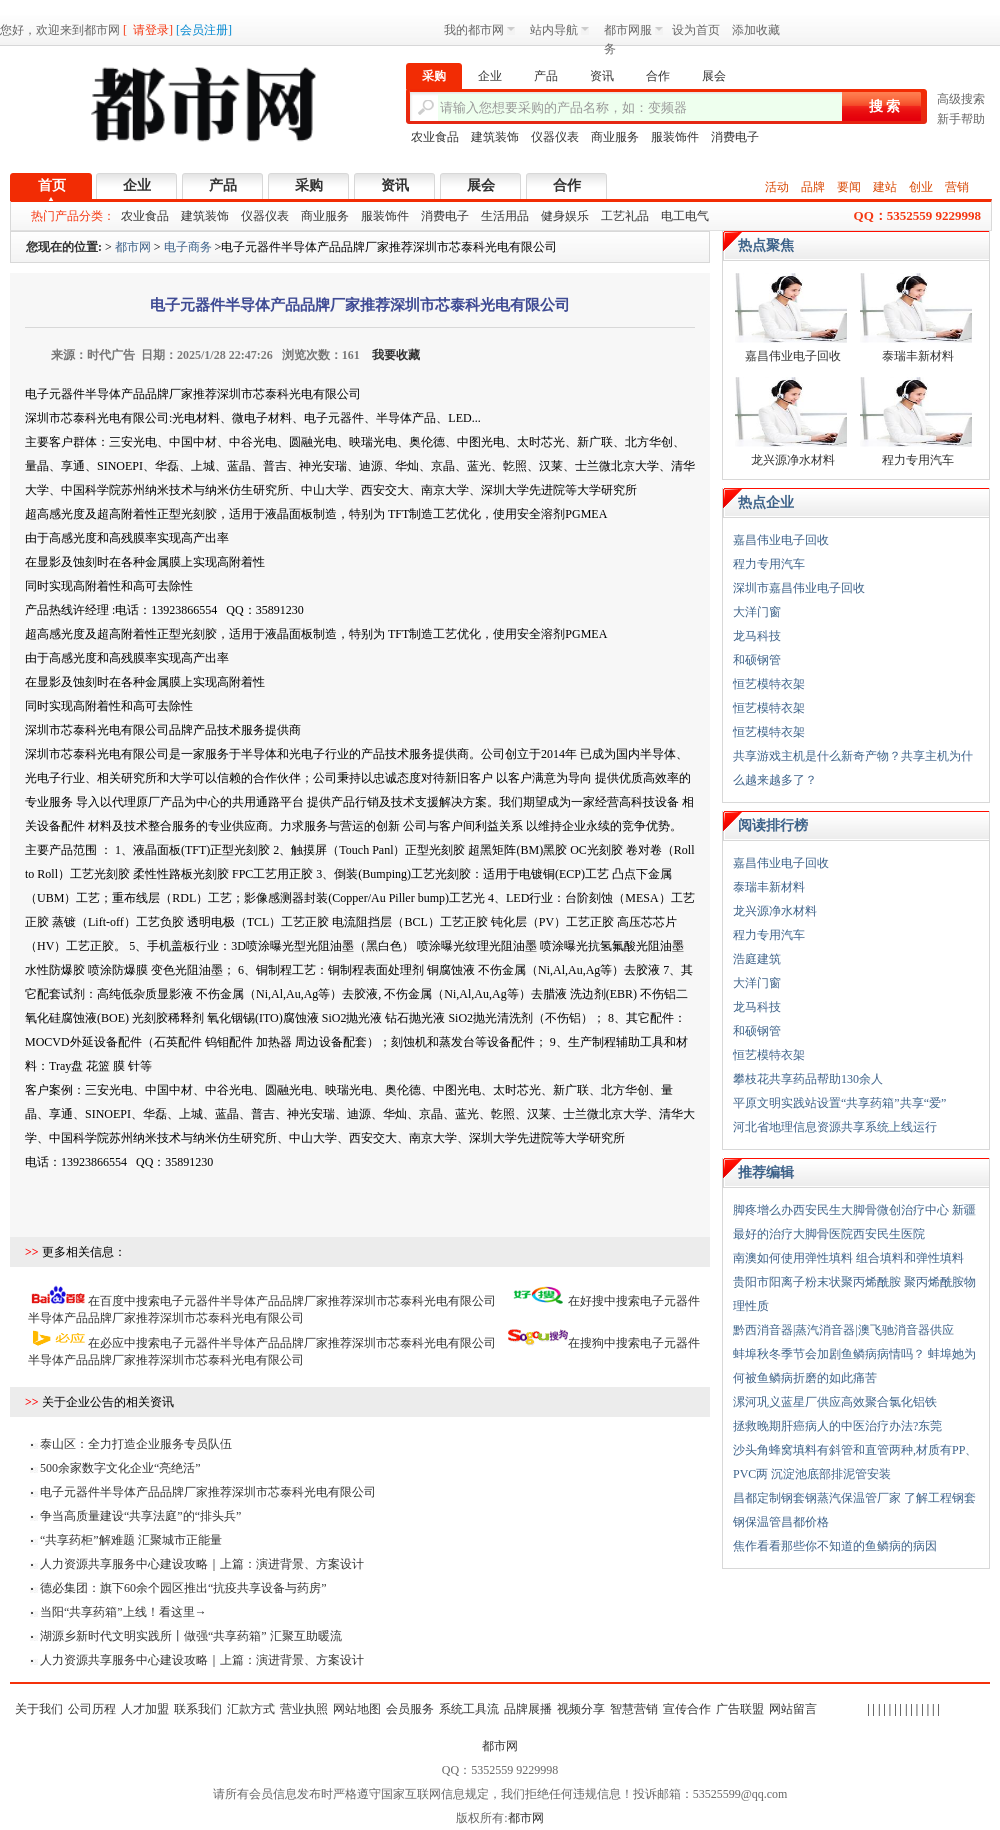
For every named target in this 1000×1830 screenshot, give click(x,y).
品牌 (813, 187)
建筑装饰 (495, 137)
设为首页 (696, 30)
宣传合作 (687, 1709)
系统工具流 (469, 1709)
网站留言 (793, 1709)
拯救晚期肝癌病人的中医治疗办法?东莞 (837, 1426)
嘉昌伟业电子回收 (793, 356)
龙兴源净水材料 (793, 460)
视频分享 (581, 1709)
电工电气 (685, 216)
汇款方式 (251, 1709)
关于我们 (39, 1709)
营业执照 (304, 1709)
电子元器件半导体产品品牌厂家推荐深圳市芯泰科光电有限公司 (208, 1492)
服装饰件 (675, 137)
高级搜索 (961, 99)
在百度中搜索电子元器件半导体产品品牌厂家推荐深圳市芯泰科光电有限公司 (292, 1301)
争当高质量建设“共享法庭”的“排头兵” (140, 1516)
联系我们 (198, 1709)
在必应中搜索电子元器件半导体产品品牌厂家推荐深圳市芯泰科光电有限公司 (292, 1343)
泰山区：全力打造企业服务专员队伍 (136, 1444)
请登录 (151, 30)
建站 (885, 187)
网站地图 (357, 1709)
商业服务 (615, 137)
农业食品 (435, 137)
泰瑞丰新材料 (918, 356)
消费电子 (735, 137)
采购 (309, 185)
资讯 (395, 185)
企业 (137, 185)
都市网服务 (633, 33)
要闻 (849, 187)
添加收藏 (756, 30)
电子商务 (188, 247)
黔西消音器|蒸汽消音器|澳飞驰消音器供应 (843, 1330)
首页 (52, 185)
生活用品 (505, 216)
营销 (957, 187)
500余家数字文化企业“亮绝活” (120, 1468)
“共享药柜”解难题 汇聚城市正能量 (131, 1540)
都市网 (133, 247)
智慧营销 (634, 1709)
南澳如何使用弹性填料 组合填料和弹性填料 (848, 1258)
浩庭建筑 (757, 959)
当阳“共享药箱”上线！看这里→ (123, 1612)
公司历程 (92, 1709)
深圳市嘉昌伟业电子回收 (799, 588)
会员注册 (204, 30)
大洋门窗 (757, 612)
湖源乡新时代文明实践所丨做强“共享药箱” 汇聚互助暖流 (191, 1636)
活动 (777, 187)
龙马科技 (757, 636)
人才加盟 (145, 1709)
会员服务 (410, 1709)
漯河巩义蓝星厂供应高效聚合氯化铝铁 (835, 1402)
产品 (223, 185)
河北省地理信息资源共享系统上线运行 (835, 1127)
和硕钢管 (757, 660)
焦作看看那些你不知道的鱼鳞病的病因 (835, 1546)
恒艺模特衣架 (769, 684)
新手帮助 (961, 119)
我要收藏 (396, 355)
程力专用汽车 (918, 460)
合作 (567, 185)
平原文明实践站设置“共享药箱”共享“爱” (839, 1103)
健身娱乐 (565, 216)
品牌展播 (528, 1709)
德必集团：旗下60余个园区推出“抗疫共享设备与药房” (183, 1588)
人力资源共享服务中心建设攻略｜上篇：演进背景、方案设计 (202, 1564)
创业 (921, 187)
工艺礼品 (625, 216)
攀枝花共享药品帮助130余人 (808, 1079)
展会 (481, 185)
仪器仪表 (555, 137)
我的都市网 (479, 30)
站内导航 (559, 30)
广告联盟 (740, 1709)
